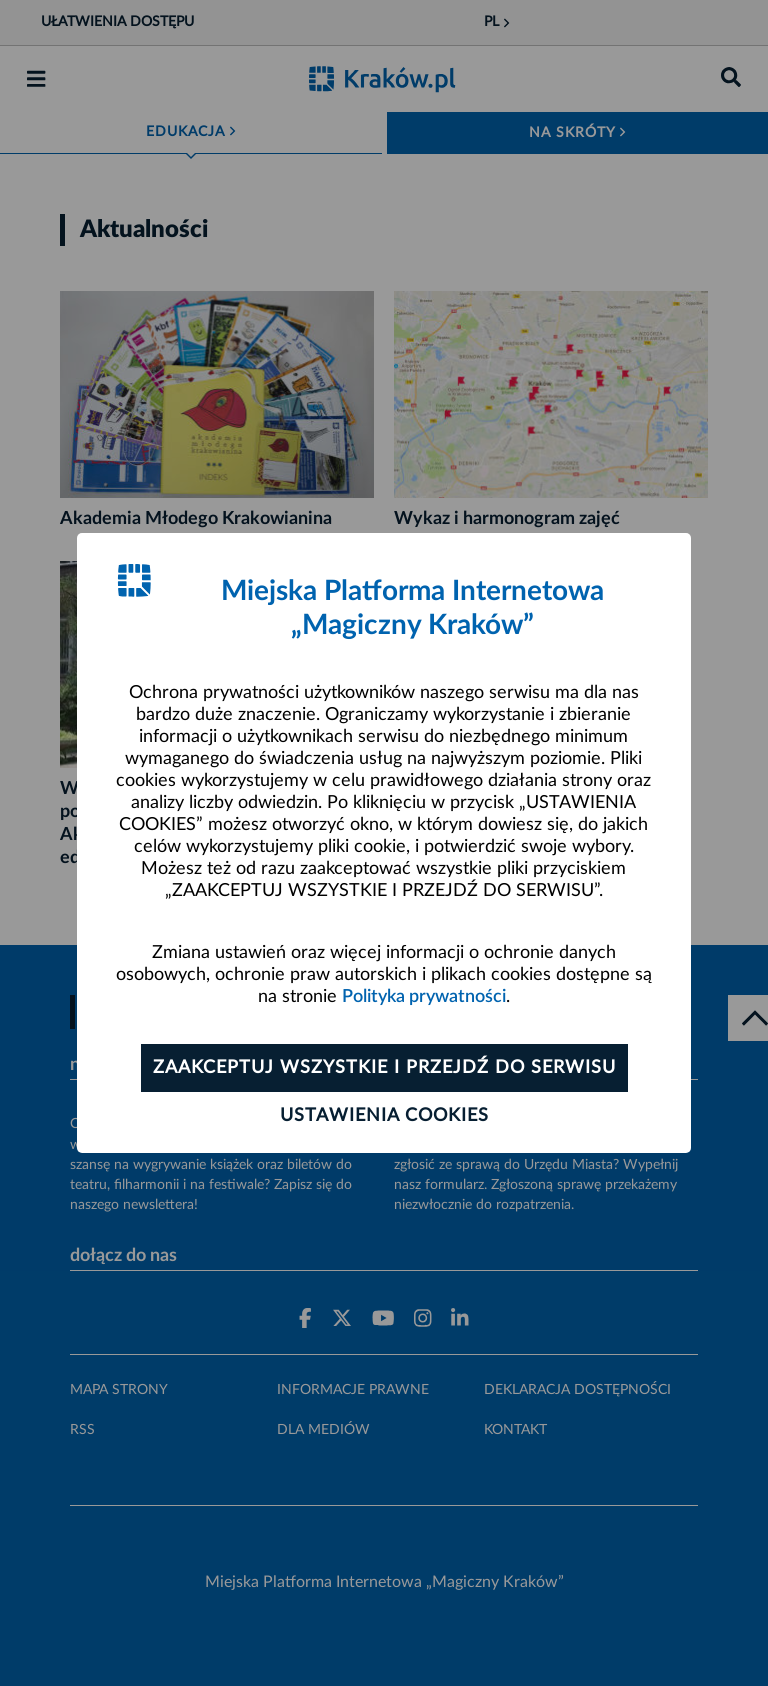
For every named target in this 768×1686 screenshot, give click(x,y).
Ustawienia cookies (384, 1116)
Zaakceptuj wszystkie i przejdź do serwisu (384, 1068)
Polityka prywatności (424, 997)
